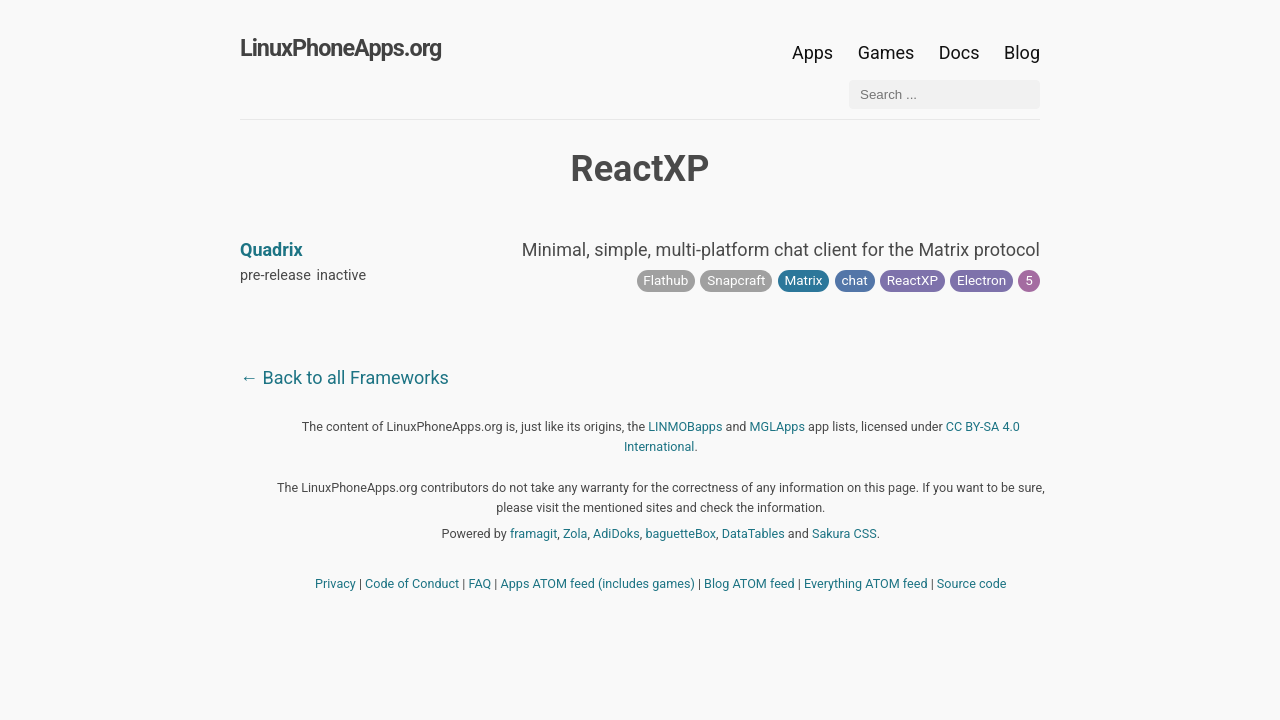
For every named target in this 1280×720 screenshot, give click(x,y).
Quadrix (271, 249)
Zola (575, 533)
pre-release (275, 275)
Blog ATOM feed (749, 583)
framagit (533, 533)
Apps (812, 52)
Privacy (335, 583)
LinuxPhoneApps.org (340, 48)
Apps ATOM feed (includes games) (598, 583)
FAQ (480, 583)
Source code (972, 583)
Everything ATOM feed (866, 583)
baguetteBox (680, 533)
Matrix (803, 280)
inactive (342, 275)
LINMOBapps (685, 426)
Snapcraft (736, 280)
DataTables (753, 533)
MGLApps (777, 426)
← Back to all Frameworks (344, 377)
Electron (981, 280)
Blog (1022, 52)
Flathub (665, 280)
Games (886, 52)
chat (854, 280)
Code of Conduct (412, 583)
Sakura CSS (844, 533)
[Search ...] (944, 94)
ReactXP (912, 280)
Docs (961, 52)
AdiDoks (616, 533)
